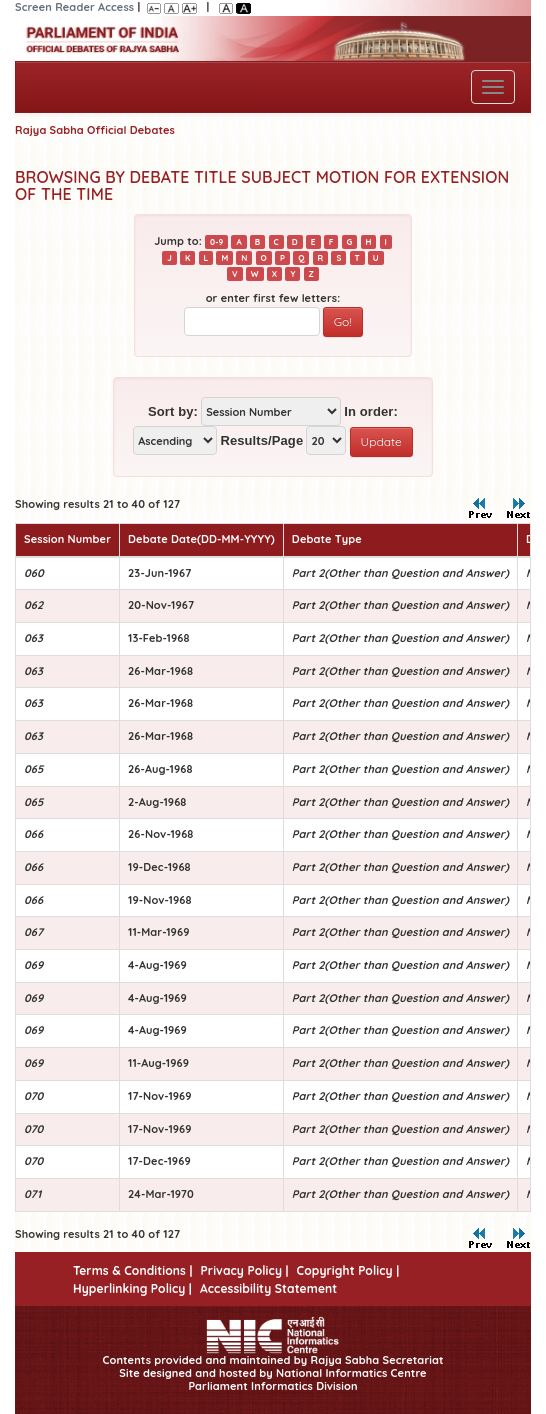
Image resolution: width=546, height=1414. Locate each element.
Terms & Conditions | (132, 1270)
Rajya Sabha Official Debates (95, 130)
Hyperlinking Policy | (132, 1288)
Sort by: (173, 411)
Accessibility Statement (268, 1288)
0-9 (216, 242)
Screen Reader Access (74, 7)
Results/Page (261, 440)
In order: (371, 411)
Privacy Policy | (244, 1270)
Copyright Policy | (348, 1270)
